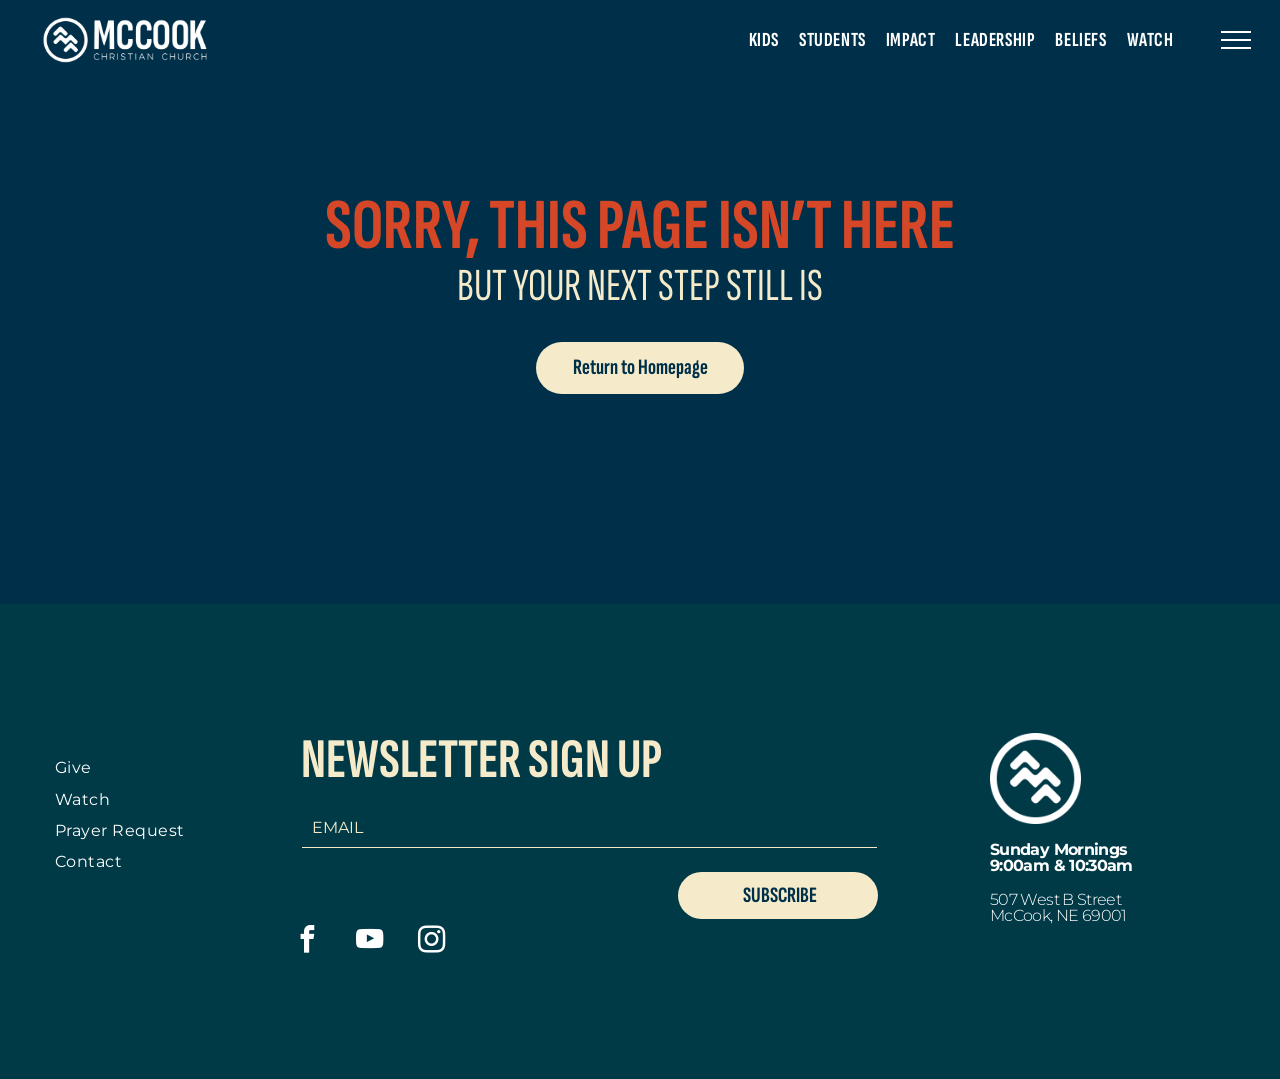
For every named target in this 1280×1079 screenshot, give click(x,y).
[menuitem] (764, 40)
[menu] (1236, 40)
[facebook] (307, 942)
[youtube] (369, 942)
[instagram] (431, 942)
